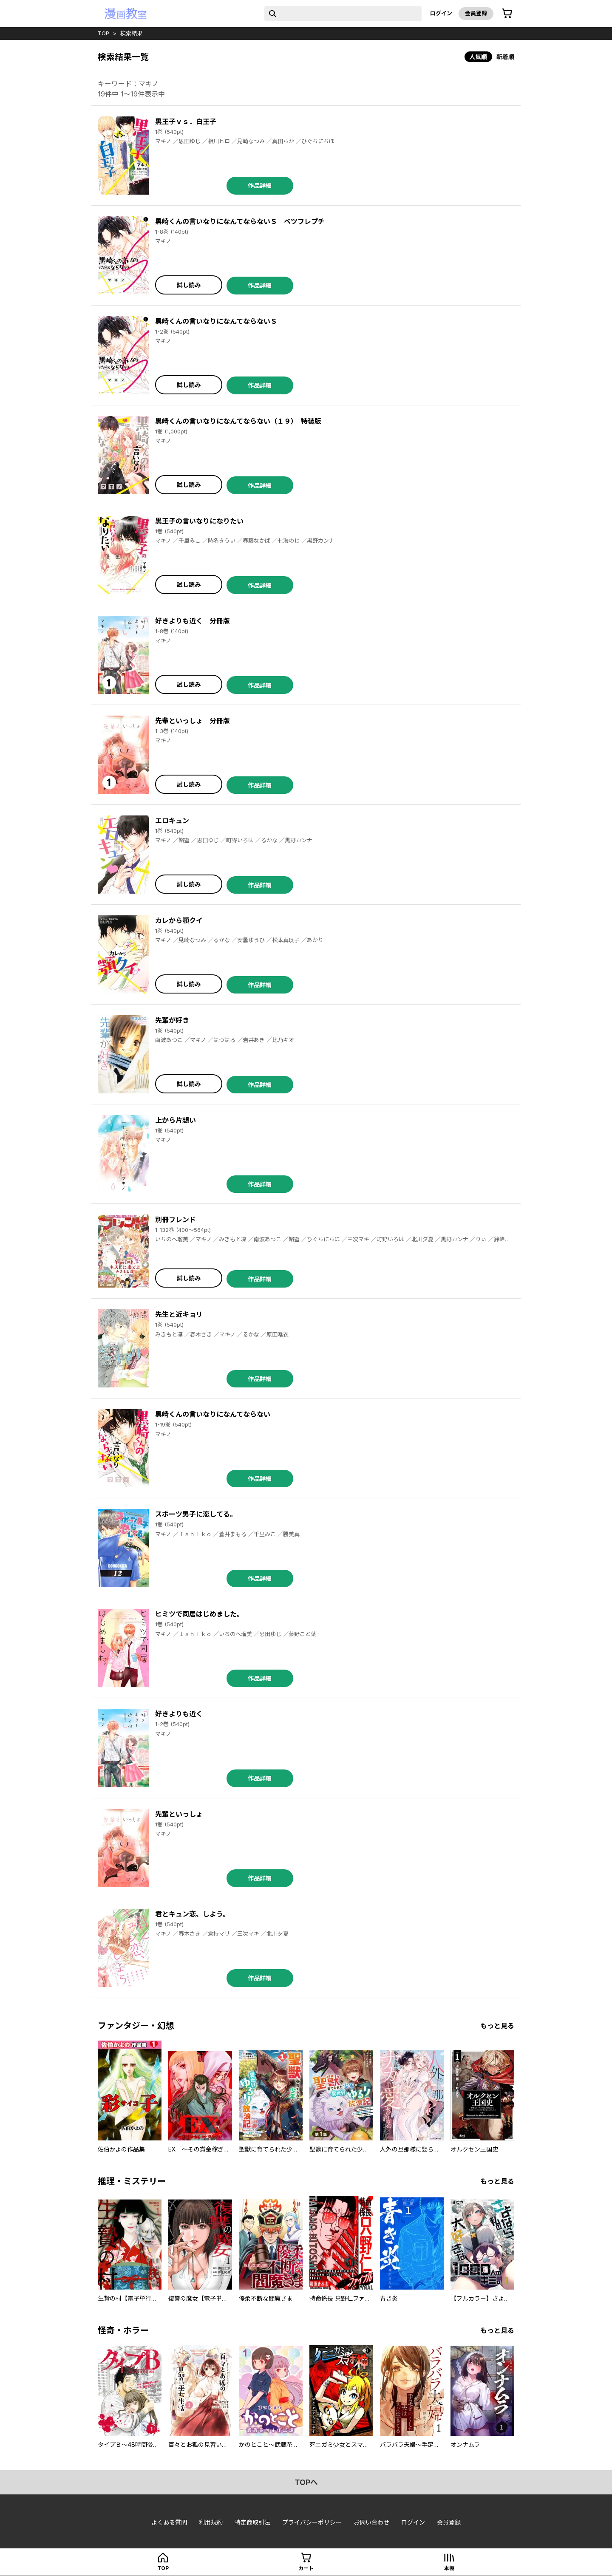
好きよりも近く (179, 1714)
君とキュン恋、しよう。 (192, 1914)
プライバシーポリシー (312, 2522)
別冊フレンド (175, 1219)
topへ (306, 2482)
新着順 (505, 56)
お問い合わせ (371, 2522)
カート (306, 2568)
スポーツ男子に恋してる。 (196, 1514)
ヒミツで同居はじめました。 (199, 1614)
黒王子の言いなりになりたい (199, 521)
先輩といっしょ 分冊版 (192, 720)
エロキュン (172, 820)
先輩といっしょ (179, 1814)
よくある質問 (169, 2522)
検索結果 (131, 33)
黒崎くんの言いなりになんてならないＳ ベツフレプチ (240, 221)
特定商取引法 (252, 2522)
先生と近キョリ (179, 1314)
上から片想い (175, 1120)
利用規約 (211, 2522)
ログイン (441, 13)
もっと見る (497, 2025)
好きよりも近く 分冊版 (192, 621)
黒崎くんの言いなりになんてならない (212, 1414)
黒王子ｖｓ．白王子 (185, 121)
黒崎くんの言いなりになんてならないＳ (216, 321)
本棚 (449, 2568)
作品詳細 (260, 185)
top (103, 33)
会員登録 (476, 13)
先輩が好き (172, 1020)
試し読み (189, 285)
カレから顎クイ (179, 920)
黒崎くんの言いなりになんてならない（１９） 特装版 (238, 421)
